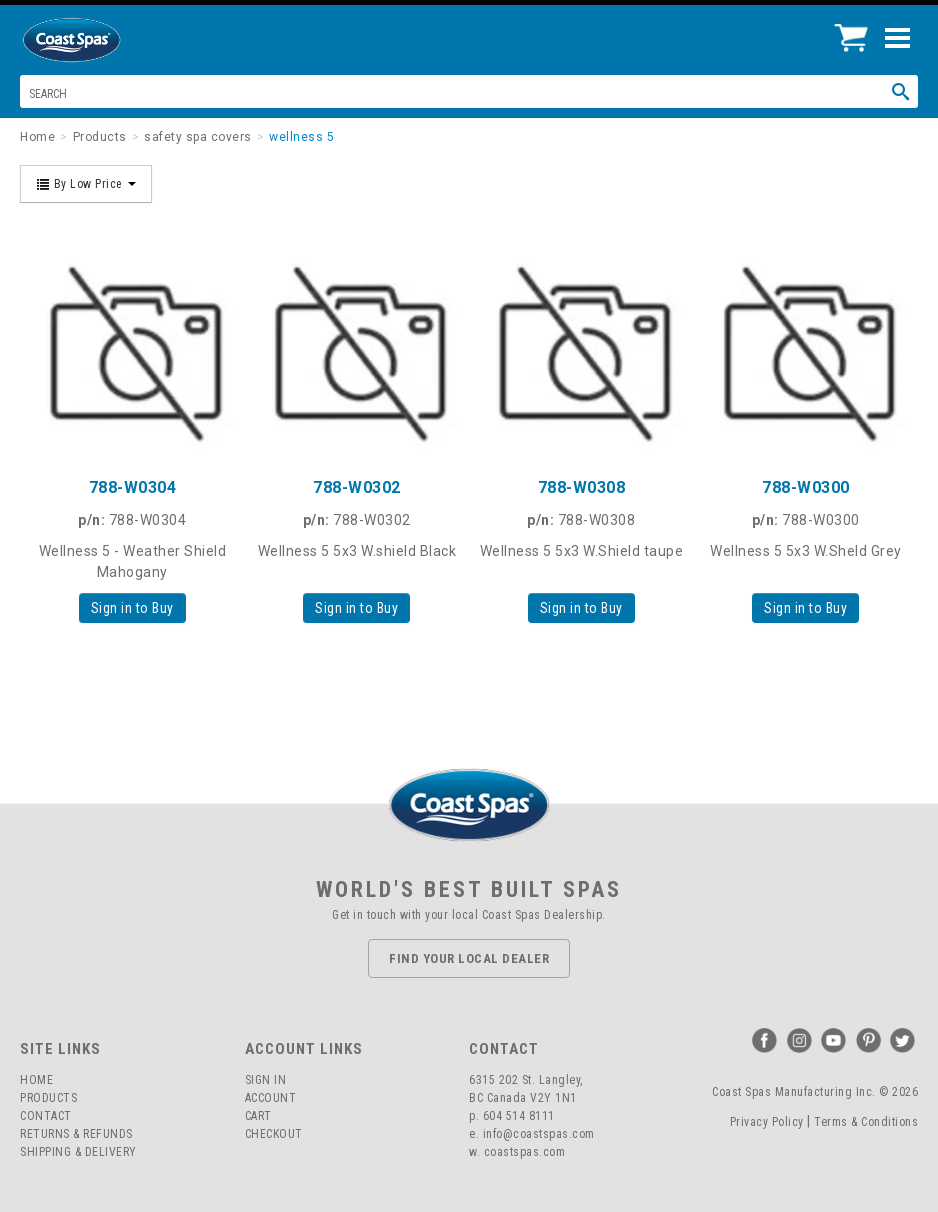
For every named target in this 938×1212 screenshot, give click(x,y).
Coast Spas (105, 40)
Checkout (274, 1134)
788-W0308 (582, 487)
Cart (258, 1116)
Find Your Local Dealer (469, 958)
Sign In (266, 1080)
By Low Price (86, 184)
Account (271, 1098)
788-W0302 (357, 487)
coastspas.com (525, 1152)
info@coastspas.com (539, 1134)
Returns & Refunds (76, 1134)
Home (36, 1080)
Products (48, 1098)
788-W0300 (806, 487)
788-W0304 (133, 487)
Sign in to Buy (132, 608)
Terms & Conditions (866, 1122)
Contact (46, 1116)
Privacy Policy (767, 1122)
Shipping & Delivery (78, 1152)
